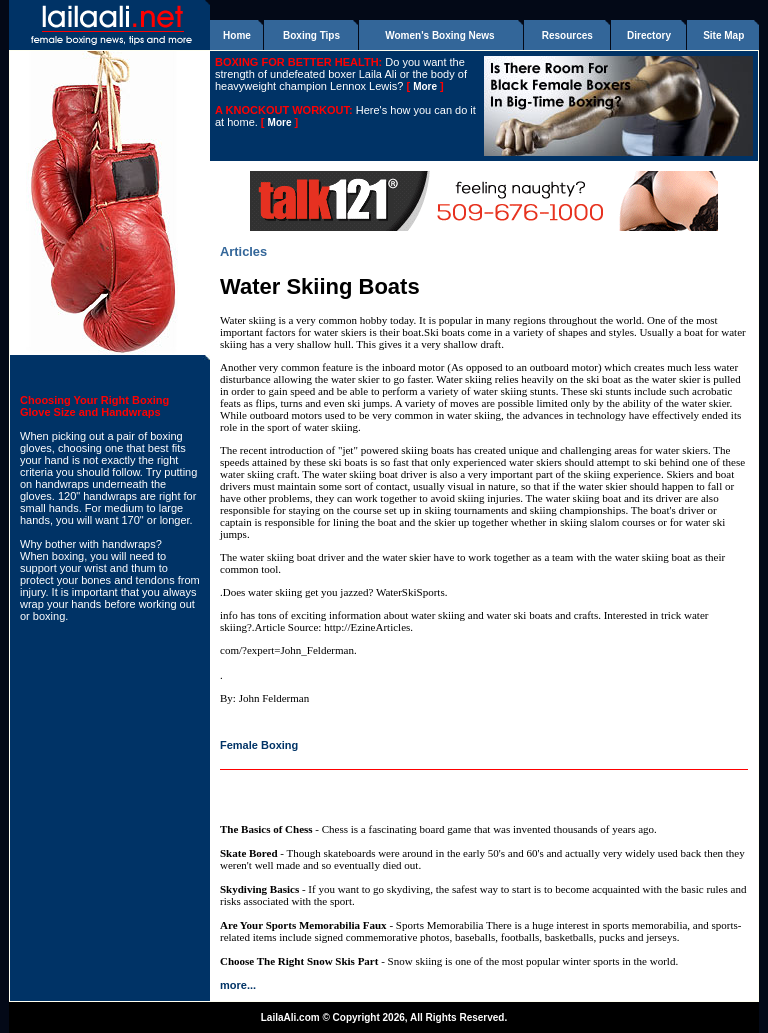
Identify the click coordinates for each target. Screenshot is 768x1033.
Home (237, 35)
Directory (649, 35)
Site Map (723, 35)
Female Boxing (259, 745)
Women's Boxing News (439, 35)
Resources (567, 35)
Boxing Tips (311, 35)
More (425, 86)
